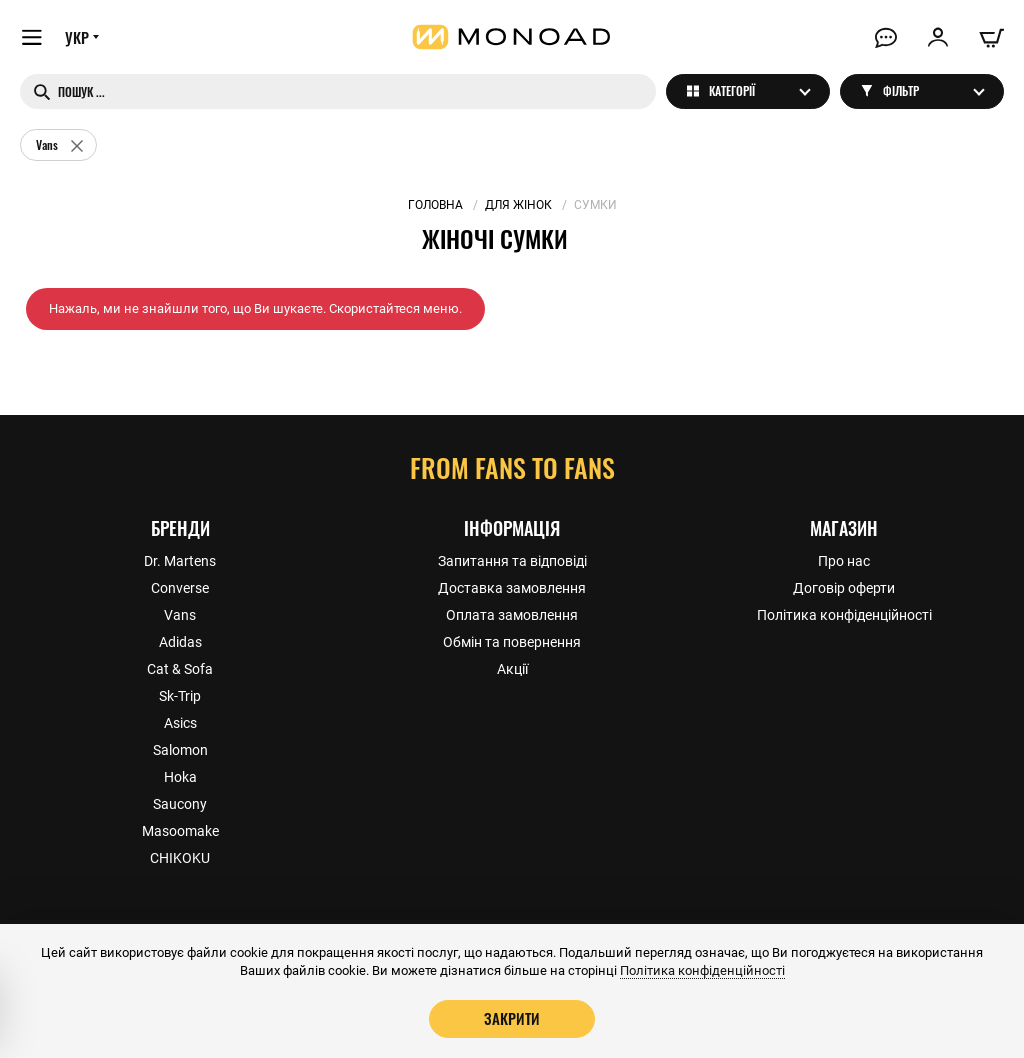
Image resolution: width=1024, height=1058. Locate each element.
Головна (435, 205)
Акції (512, 669)
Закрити (512, 1018)
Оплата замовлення (512, 615)
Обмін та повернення (512, 642)
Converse (180, 588)
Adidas (180, 642)
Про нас (844, 561)
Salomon (180, 750)
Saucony (180, 804)
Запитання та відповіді (512, 561)
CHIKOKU (180, 858)
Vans (180, 615)
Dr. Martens (180, 561)
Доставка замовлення (512, 588)
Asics (180, 723)
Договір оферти (844, 588)
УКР (77, 37)
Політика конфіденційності (844, 615)
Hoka (180, 777)
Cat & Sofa (180, 669)
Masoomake (180, 831)
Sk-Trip (180, 696)
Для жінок (518, 205)
